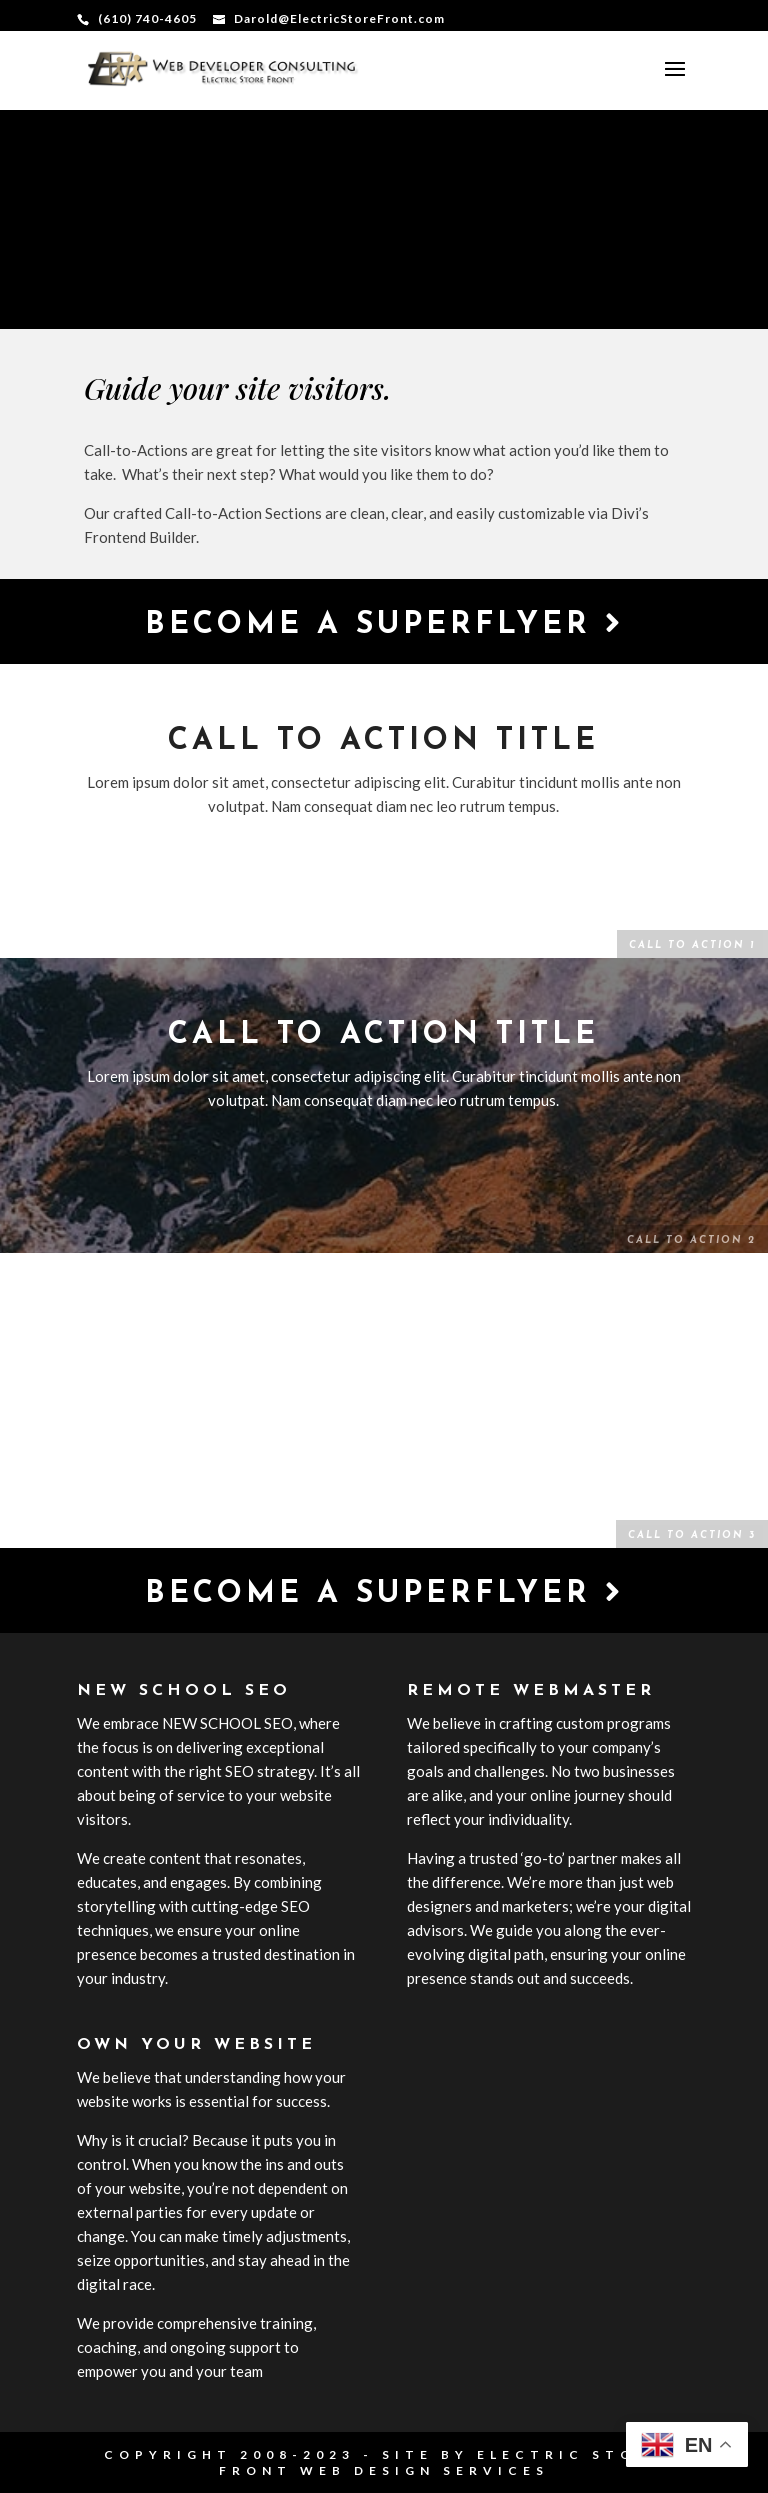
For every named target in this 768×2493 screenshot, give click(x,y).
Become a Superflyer (384, 624)
